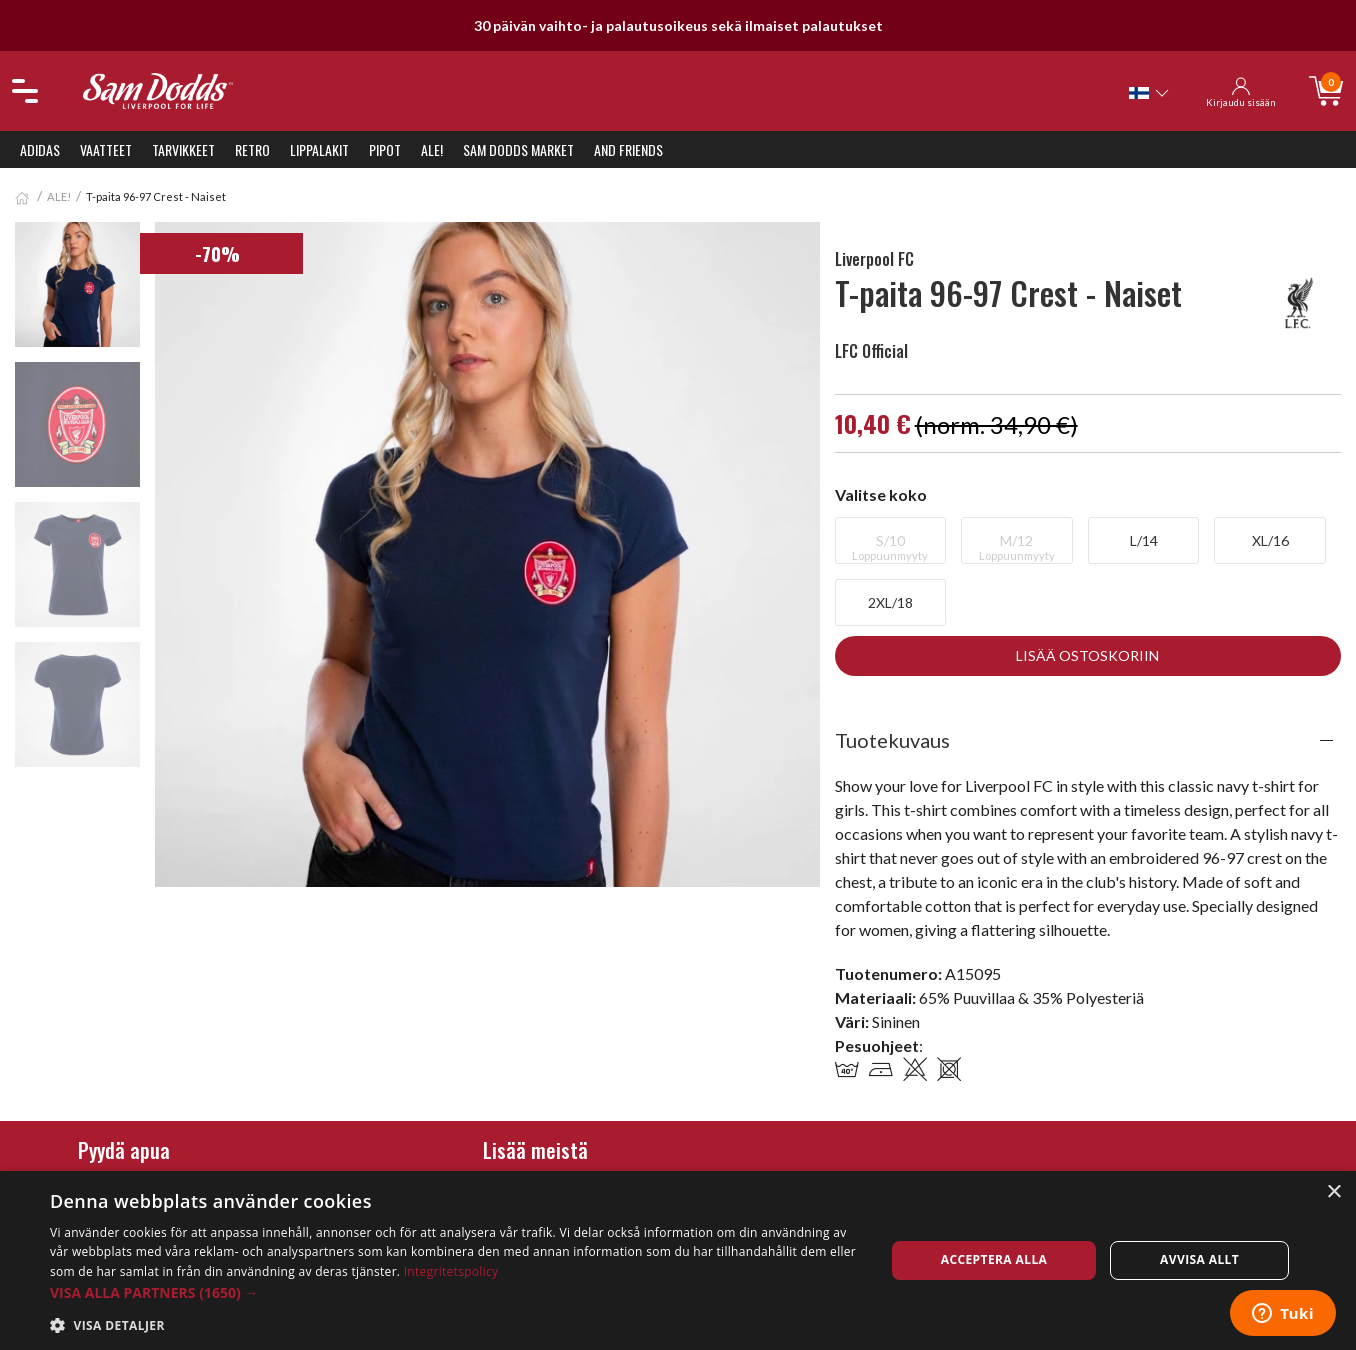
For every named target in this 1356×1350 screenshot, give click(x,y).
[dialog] (678, 1260)
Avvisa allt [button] (1199, 1259)
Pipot (385, 149)
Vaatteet (106, 149)
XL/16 (1270, 540)
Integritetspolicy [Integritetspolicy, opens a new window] (451, 1271)
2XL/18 (890, 602)
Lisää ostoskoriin (1087, 655)
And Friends (628, 149)
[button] (455, 1292)
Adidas (40, 149)
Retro (252, 149)
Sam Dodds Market (518, 149)
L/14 (1144, 540)
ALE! (432, 149)
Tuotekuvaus (892, 740)
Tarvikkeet (183, 149)
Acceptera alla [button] (994, 1259)
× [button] (1333, 1192)
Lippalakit (319, 149)
